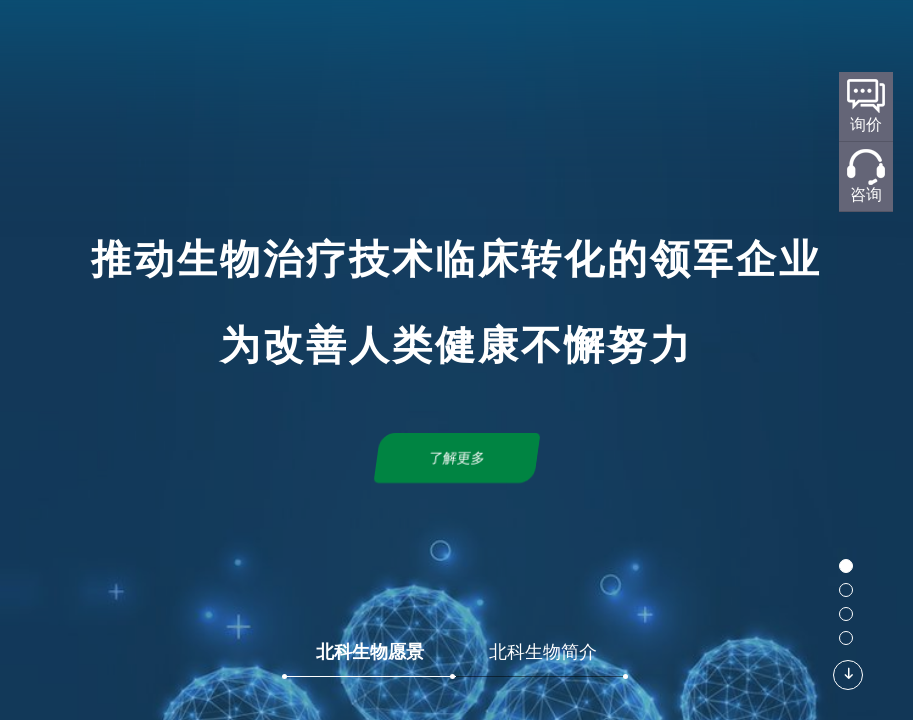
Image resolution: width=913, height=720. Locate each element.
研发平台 (403, 46)
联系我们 (752, 46)
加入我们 (835, 46)
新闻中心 (668, 46)
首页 (252, 46)
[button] (846, 566)
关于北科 (319, 46)
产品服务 (585, 46)
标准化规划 (494, 46)
